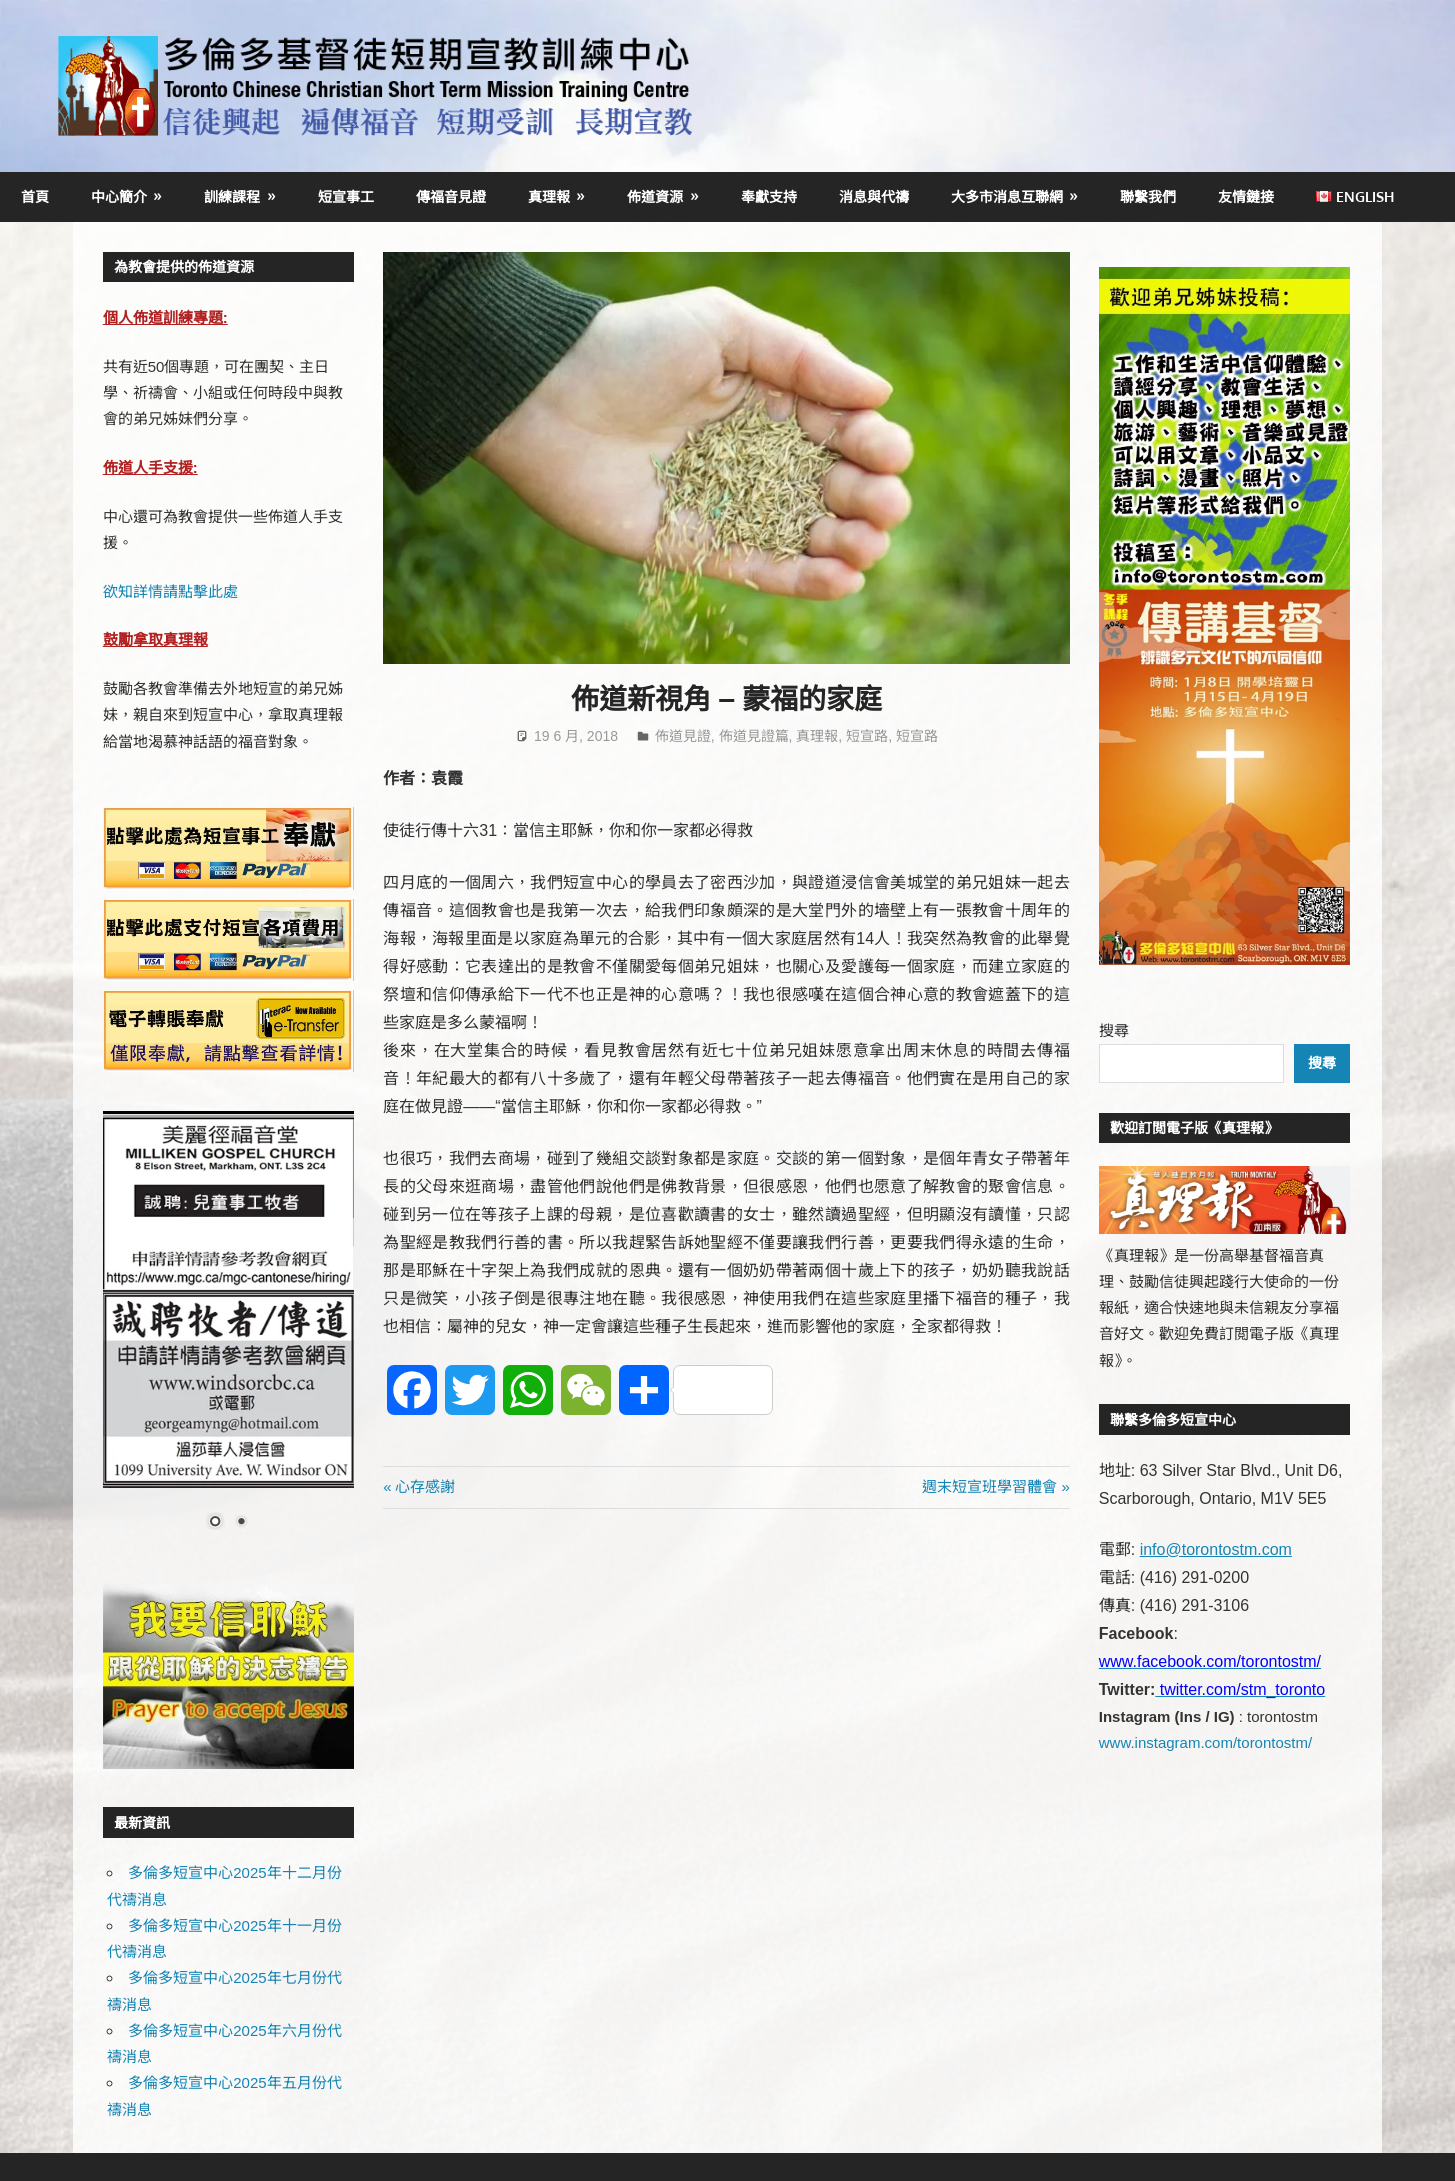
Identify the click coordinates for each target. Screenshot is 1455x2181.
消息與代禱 (874, 196)
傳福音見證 (451, 196)
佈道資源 (655, 196)
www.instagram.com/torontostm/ (1205, 1742)
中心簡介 (119, 196)
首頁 (35, 196)
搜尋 (1114, 1030)
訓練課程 (232, 196)
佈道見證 (683, 736)
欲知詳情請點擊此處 (170, 591)
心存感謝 (424, 1486)
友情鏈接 (1246, 196)
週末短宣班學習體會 (989, 1486)
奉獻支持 (769, 196)
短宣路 (867, 736)
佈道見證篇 (754, 736)
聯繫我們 (1148, 196)
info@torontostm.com (1216, 1549)
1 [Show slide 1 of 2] (215, 1523)
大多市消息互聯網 (1007, 196)
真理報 (549, 196)
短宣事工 (346, 196)
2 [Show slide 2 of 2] (241, 1523)
